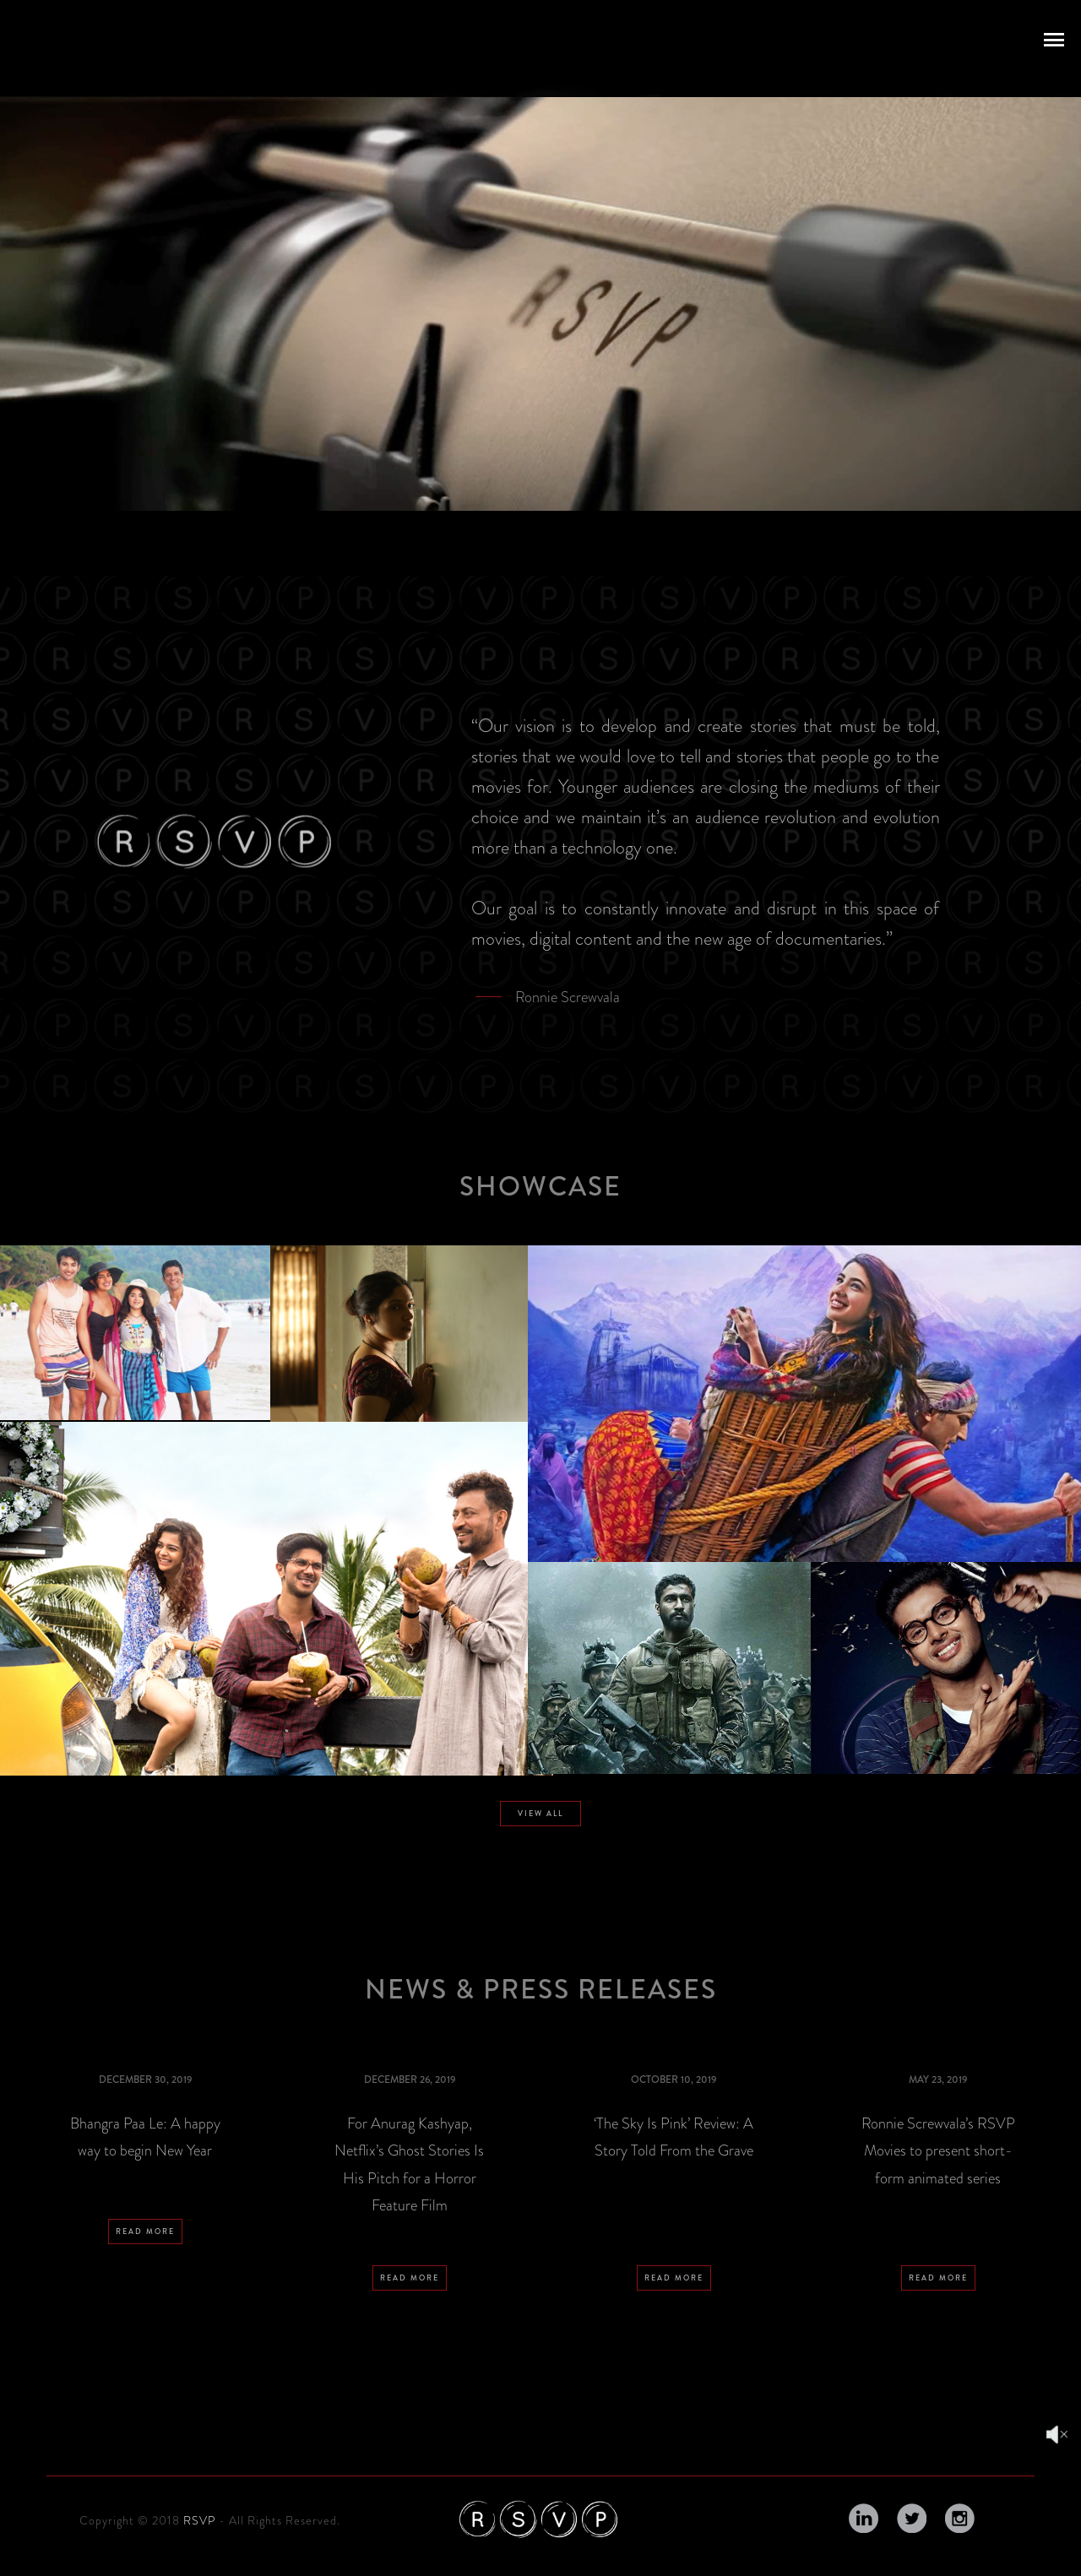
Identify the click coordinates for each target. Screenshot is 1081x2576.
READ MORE (145, 2334)
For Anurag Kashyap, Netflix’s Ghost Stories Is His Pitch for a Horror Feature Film (409, 2164)
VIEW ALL (540, 1814)
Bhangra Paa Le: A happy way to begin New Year (145, 2136)
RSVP (199, 2520)
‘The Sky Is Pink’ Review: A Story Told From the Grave (673, 2136)
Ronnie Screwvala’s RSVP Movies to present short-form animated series (938, 2150)
